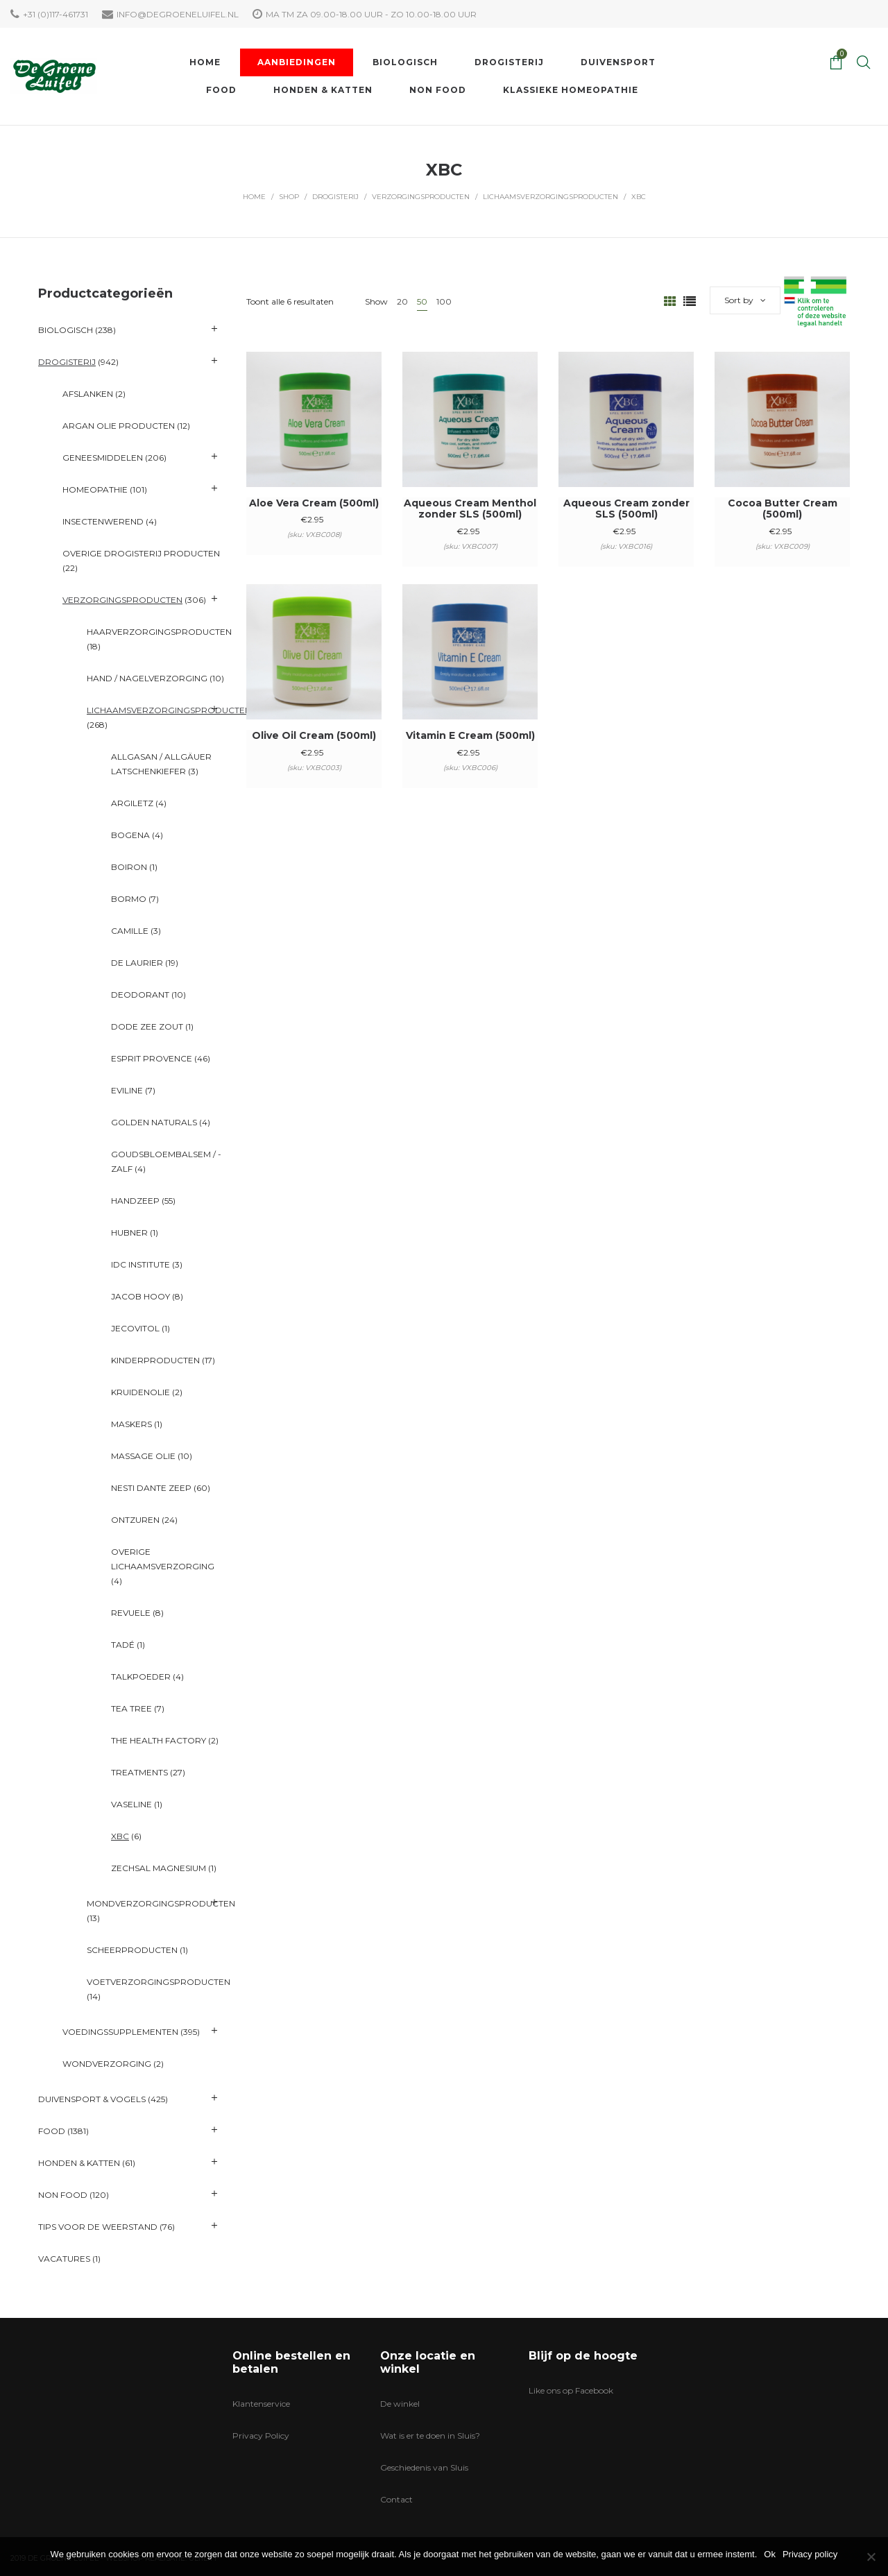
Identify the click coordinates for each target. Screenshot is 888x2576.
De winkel (400, 2403)
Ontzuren (135, 1520)
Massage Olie (143, 1456)
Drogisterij (335, 196)
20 (402, 301)
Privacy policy (810, 2554)
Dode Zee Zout (147, 1026)
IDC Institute (140, 1264)
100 (444, 301)
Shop (289, 196)
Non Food (62, 2195)
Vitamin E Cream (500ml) (470, 735)
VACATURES (64, 2258)
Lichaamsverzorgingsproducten (550, 196)
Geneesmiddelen (102, 457)
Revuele (131, 1612)
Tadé (123, 1644)
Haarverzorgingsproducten (159, 631)
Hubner (129, 1232)
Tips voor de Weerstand (97, 2226)
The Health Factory (158, 1740)
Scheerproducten (132, 1950)
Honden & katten (79, 2163)
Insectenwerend (103, 521)
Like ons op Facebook (571, 2390)
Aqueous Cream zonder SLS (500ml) (626, 509)
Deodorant (140, 994)
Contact (396, 2499)
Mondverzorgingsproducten (161, 1903)
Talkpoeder (141, 1676)
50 (422, 301)
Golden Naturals (154, 1122)
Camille (129, 931)
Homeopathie (95, 489)
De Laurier (137, 962)
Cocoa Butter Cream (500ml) (782, 509)
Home (254, 196)
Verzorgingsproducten (421, 196)
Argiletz (132, 803)
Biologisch (65, 330)
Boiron (129, 867)
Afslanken (87, 394)
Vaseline (131, 1804)
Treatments (139, 1772)
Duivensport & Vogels (92, 2099)
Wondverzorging (106, 2063)
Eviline (127, 1090)
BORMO (128, 899)
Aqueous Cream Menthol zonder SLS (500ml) (470, 509)
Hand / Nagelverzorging (147, 678)
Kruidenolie (140, 1392)
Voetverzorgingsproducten (158, 1982)
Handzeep (135, 1200)
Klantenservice (261, 2403)
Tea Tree (131, 1708)
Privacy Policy (260, 2435)
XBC (120, 1836)
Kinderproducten (155, 1360)
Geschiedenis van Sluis (424, 2467)
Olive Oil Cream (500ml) (314, 735)
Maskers (131, 1424)
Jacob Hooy (140, 1296)
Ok (770, 2554)
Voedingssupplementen (120, 2032)
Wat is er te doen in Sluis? (430, 2435)
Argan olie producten (118, 425)
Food (51, 2131)
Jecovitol (135, 1328)
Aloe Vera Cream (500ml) (314, 503)
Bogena (130, 835)
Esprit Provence (151, 1058)
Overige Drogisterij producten (141, 553)
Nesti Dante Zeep (151, 1488)
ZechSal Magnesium (158, 1868)
